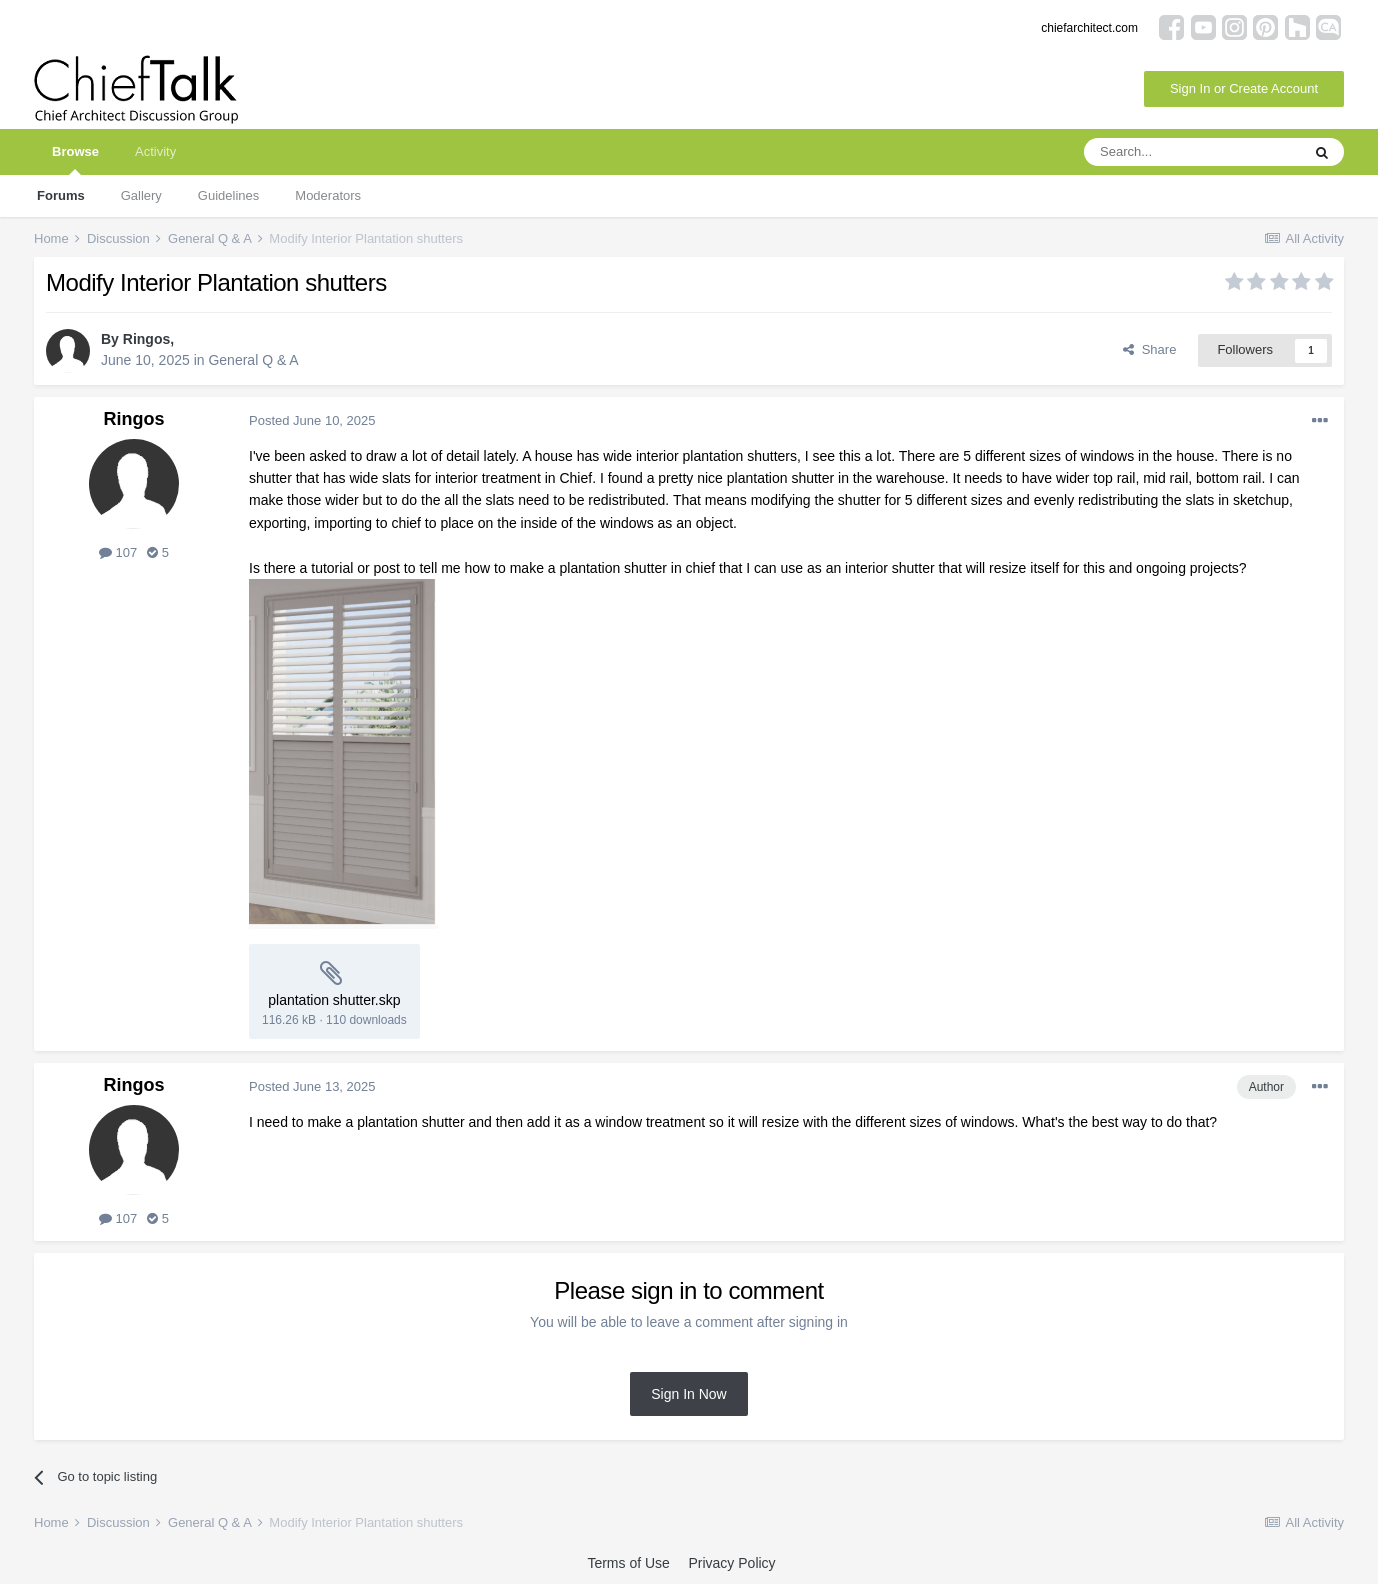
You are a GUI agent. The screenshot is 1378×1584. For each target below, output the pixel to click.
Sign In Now (688, 1394)
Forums (61, 195)
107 (118, 552)
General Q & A (253, 360)
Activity (155, 151)
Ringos (146, 339)
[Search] (1192, 152)
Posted (312, 420)
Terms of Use (628, 1563)
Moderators (328, 195)
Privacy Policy (731, 1563)
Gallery (141, 195)
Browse (75, 159)
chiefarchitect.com (1089, 28)
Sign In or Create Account (1244, 88)
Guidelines (228, 195)
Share (1149, 349)
